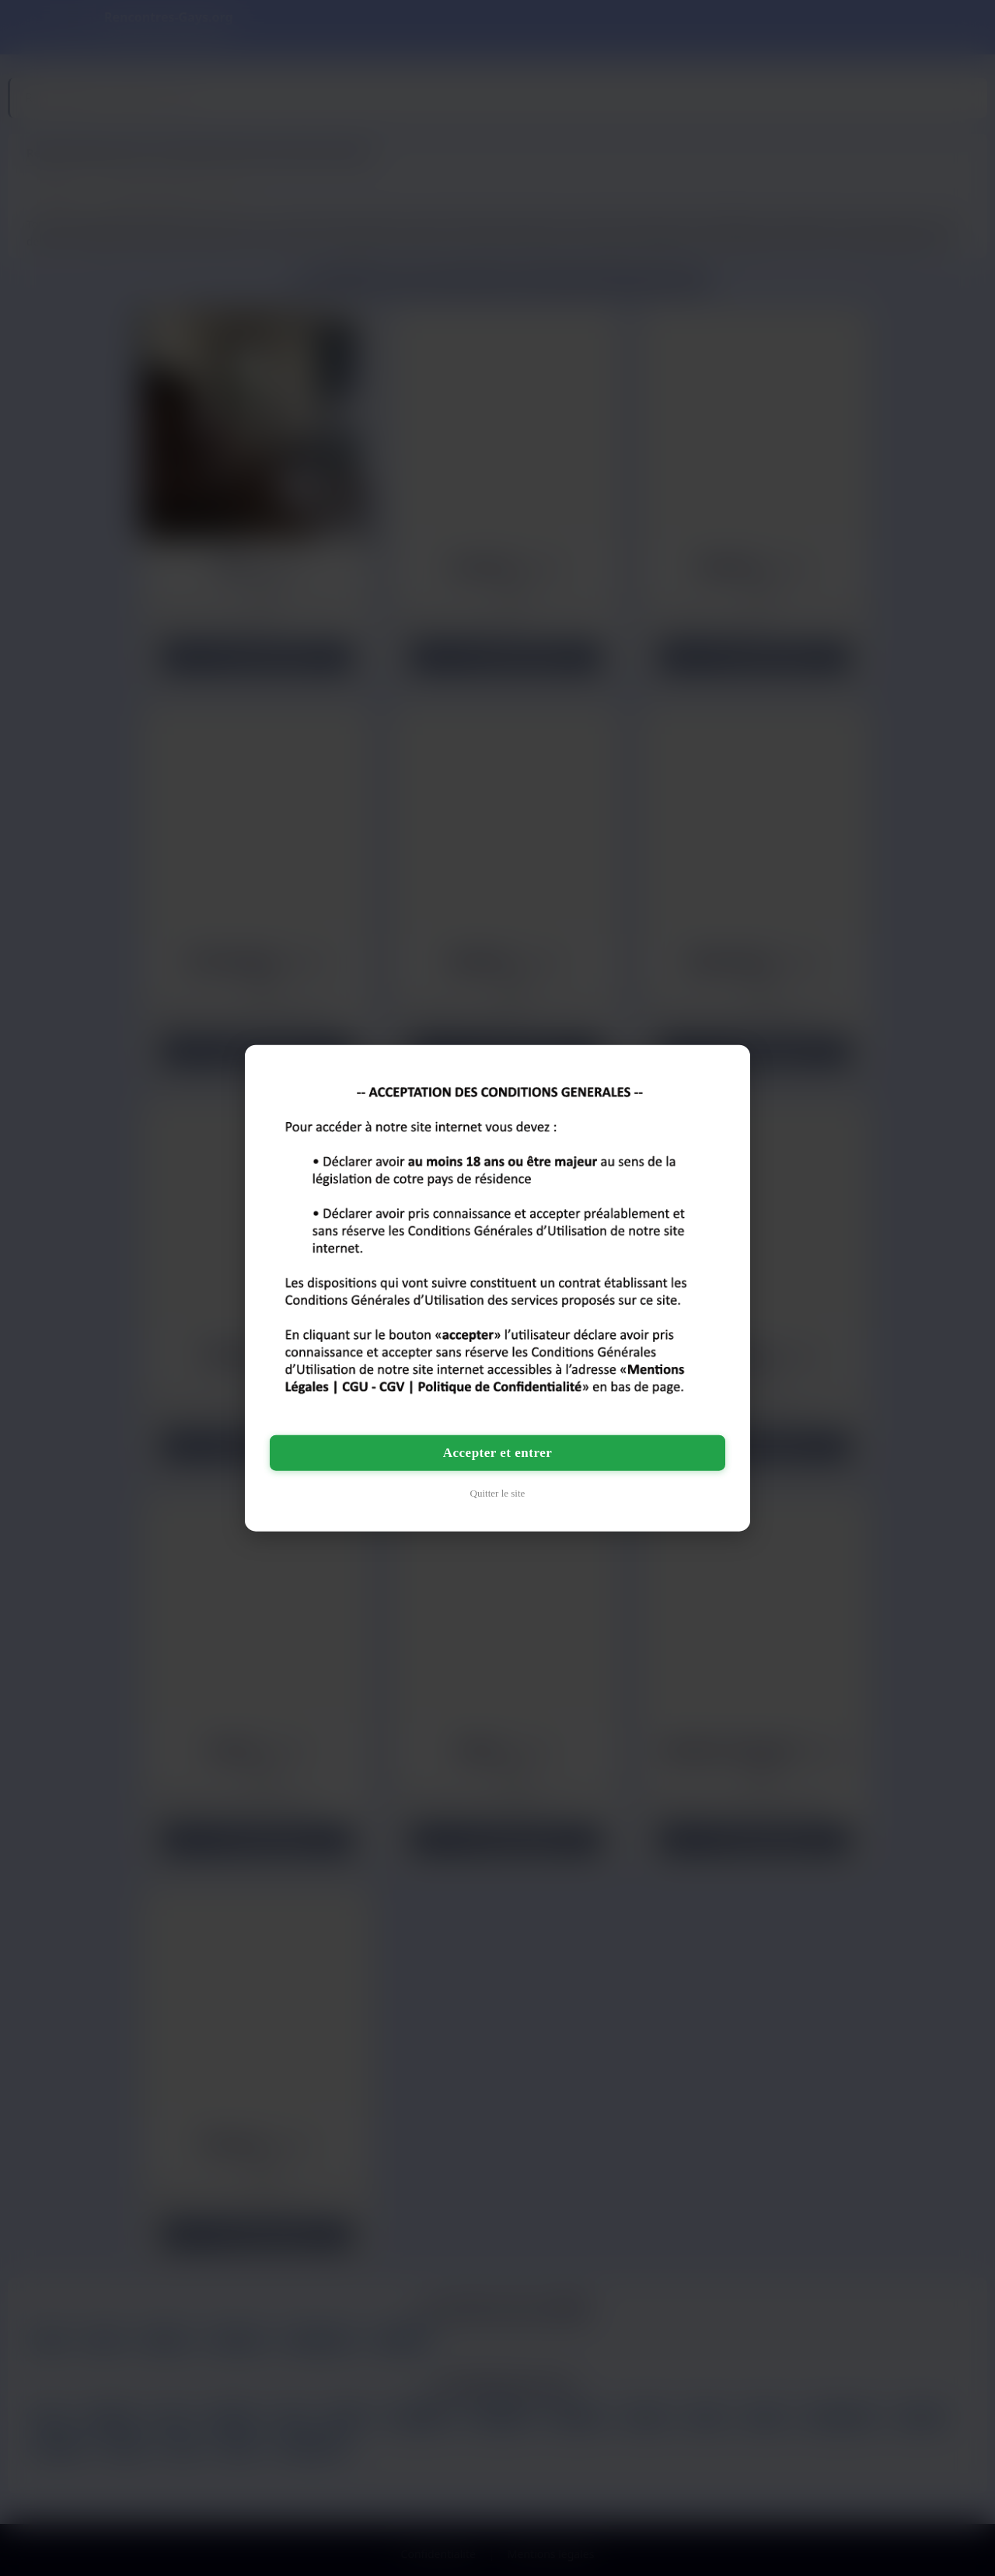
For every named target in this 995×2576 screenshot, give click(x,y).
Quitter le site (497, 1493)
